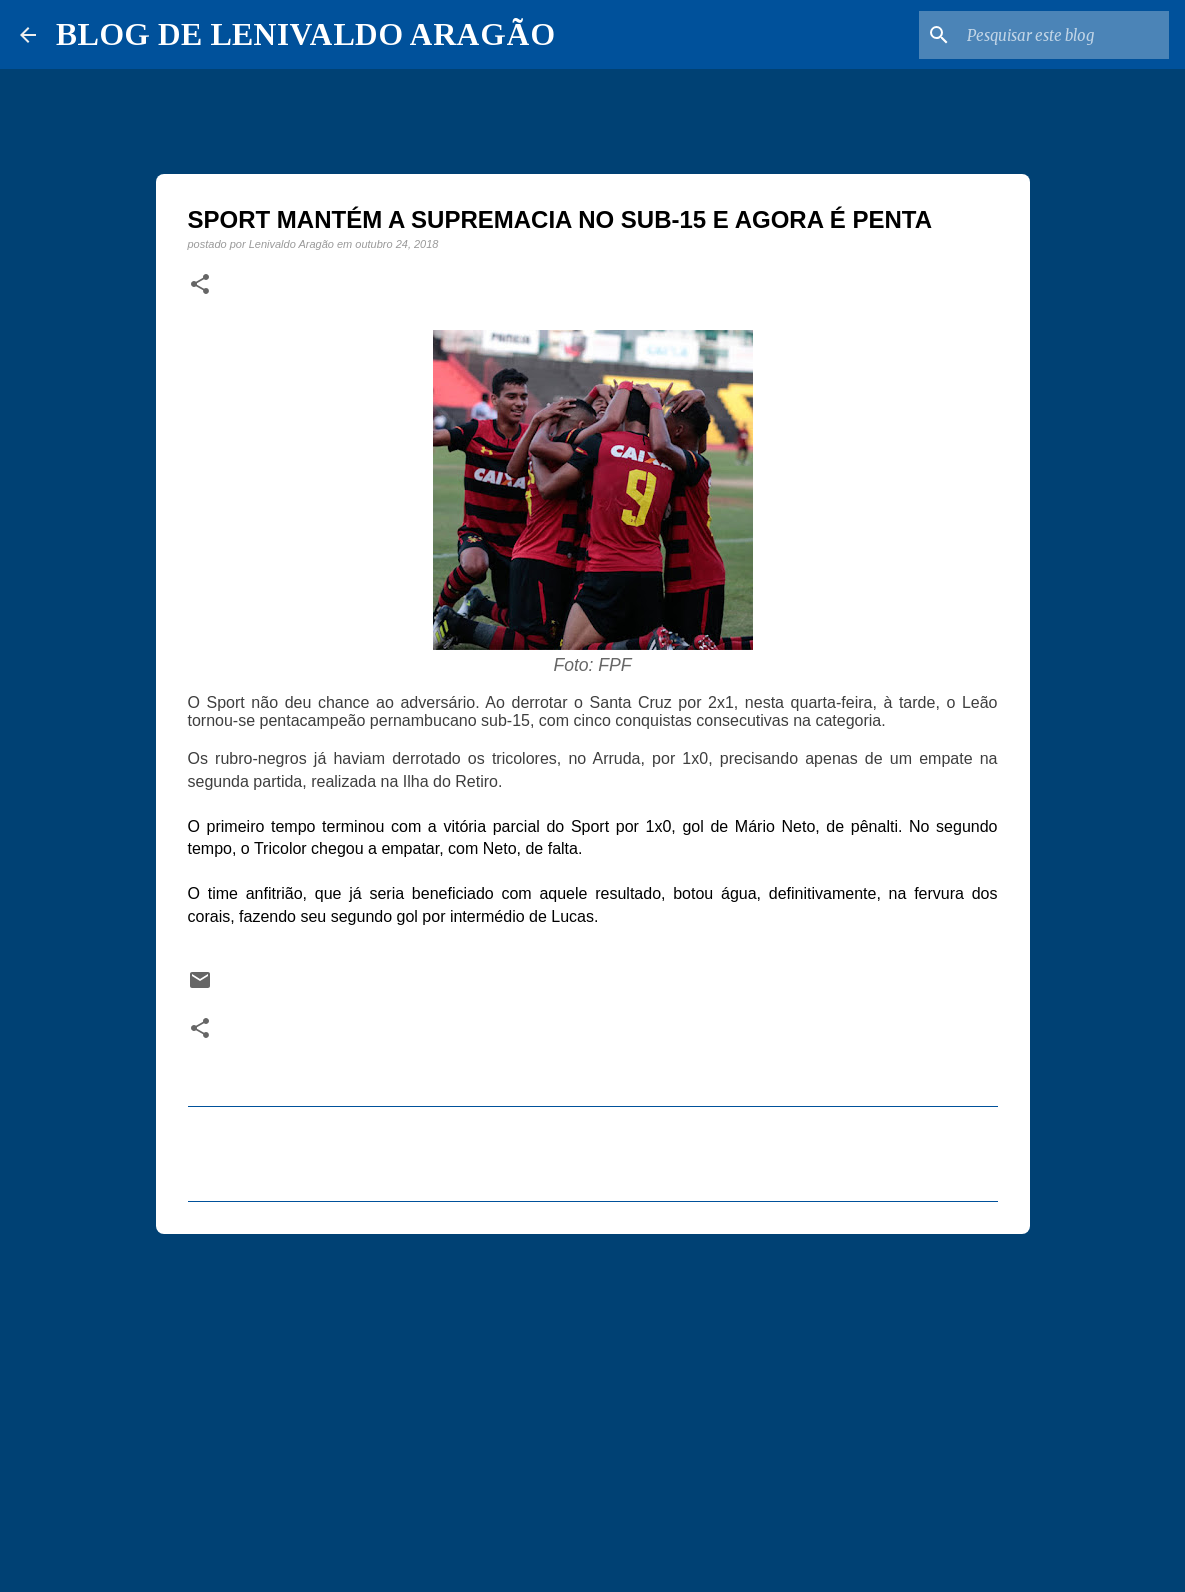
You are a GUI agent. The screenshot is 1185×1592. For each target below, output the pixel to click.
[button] (200, 285)
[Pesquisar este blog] (1064, 35)
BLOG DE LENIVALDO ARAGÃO (305, 34)
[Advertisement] (593, 1404)
